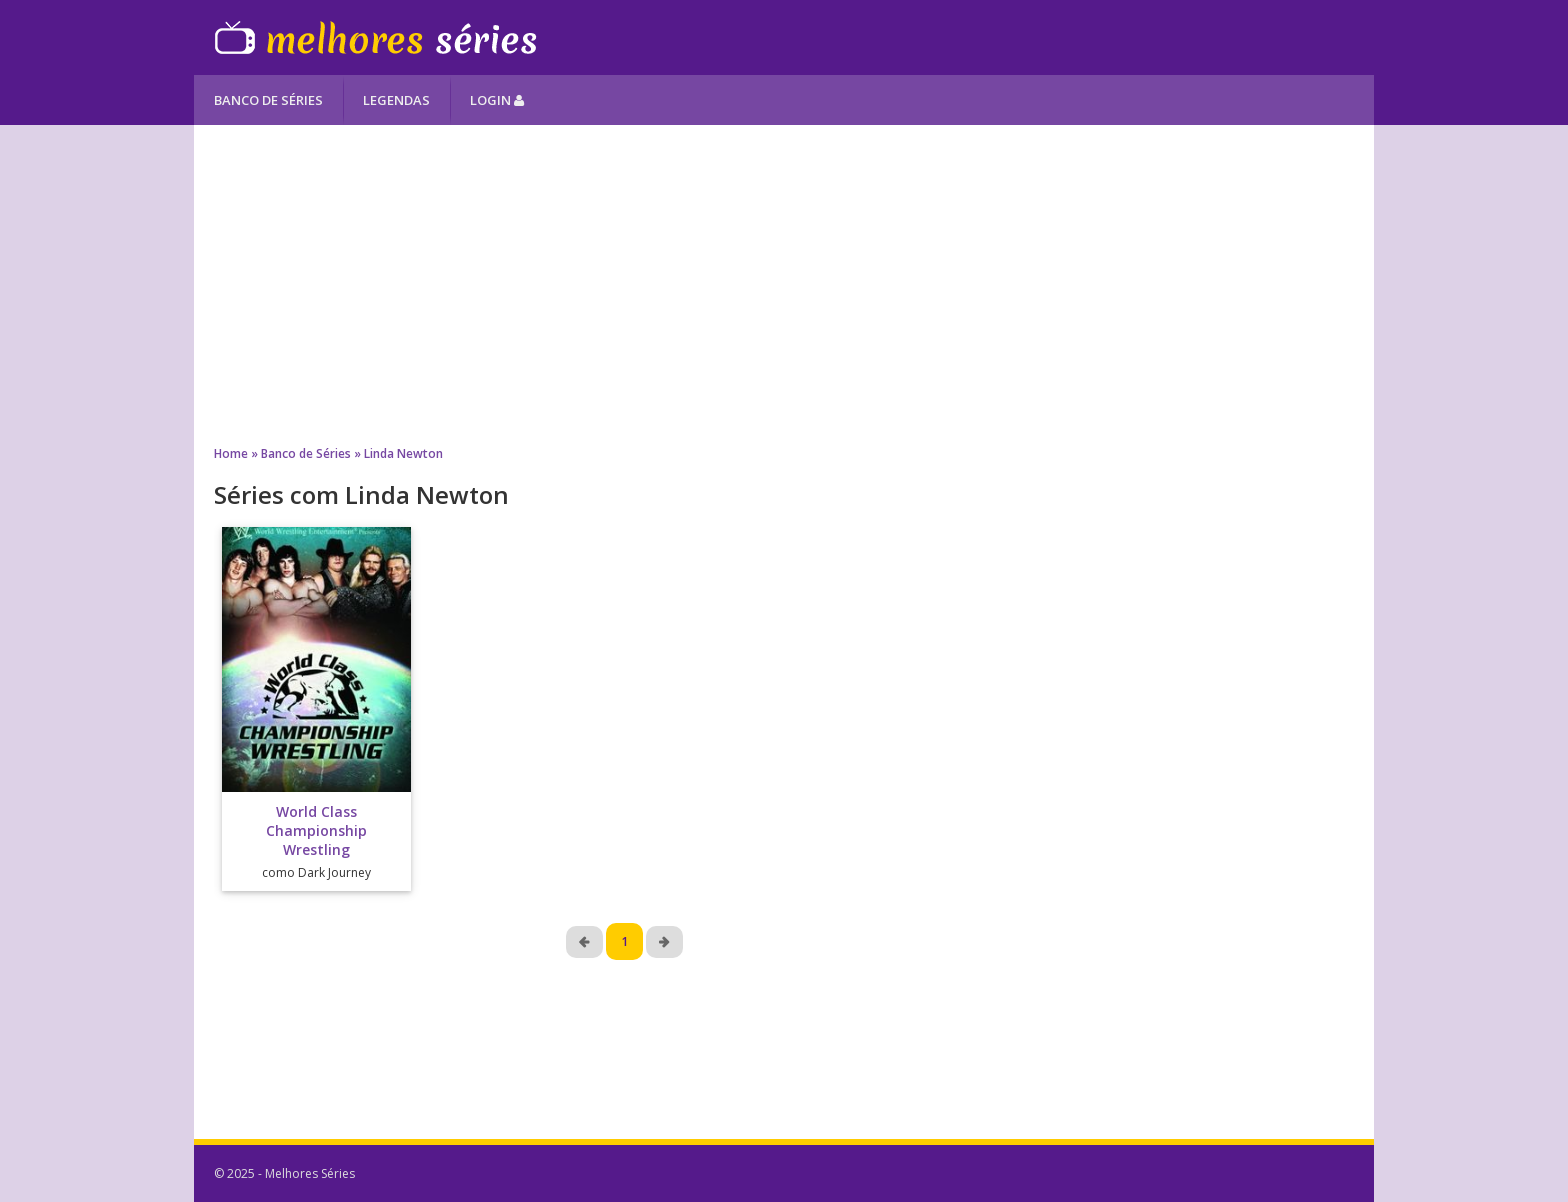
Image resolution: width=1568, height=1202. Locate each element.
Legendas (396, 100)
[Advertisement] (784, 285)
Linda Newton (403, 453)
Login (497, 100)
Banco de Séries (268, 100)
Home (231, 453)
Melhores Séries (375, 37)
